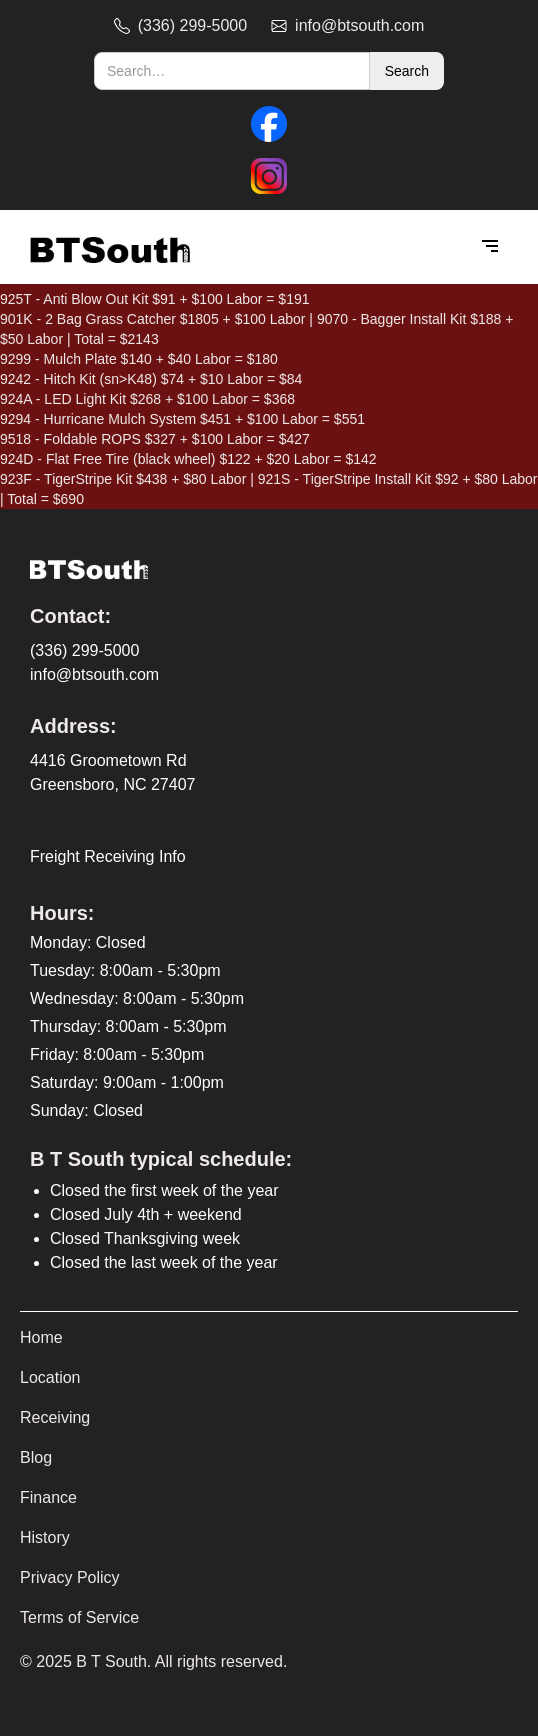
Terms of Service (79, 1617)
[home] (105, 247)
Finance (48, 1497)
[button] (490, 247)
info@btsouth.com (94, 674)
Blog (36, 1457)
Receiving (55, 1417)
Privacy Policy (70, 1577)
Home (41, 1337)
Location (50, 1377)
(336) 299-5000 (84, 650)
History (45, 1537)
